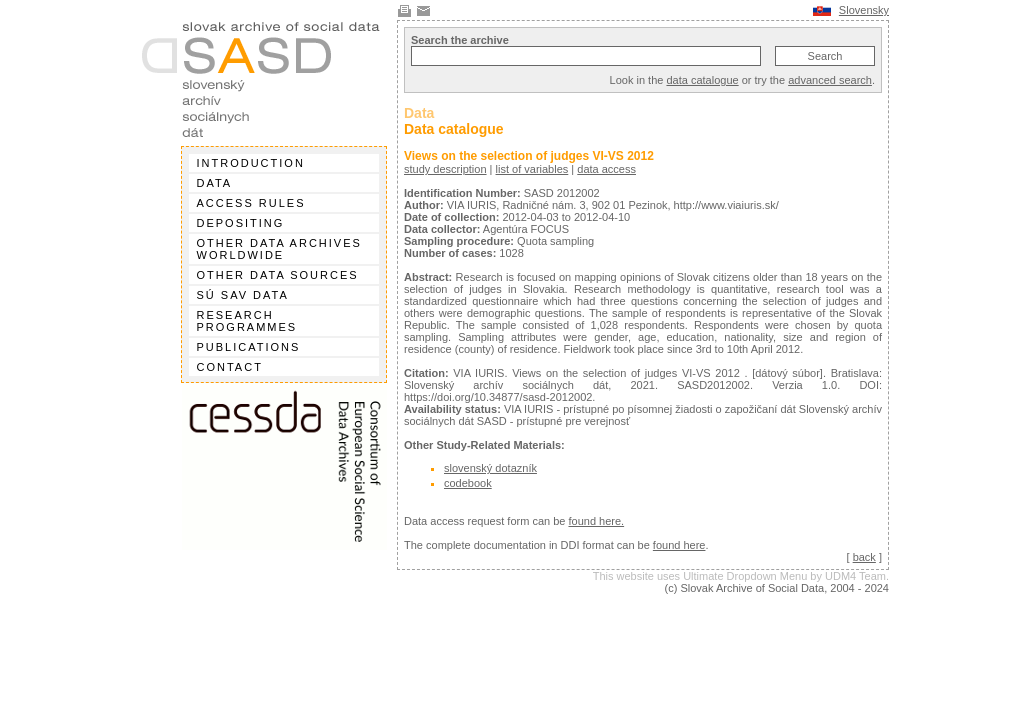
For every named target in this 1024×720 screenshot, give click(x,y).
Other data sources (278, 275)
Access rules (251, 203)
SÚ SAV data (243, 295)
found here (679, 545)
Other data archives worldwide (279, 249)
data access (606, 169)
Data (215, 183)
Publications (249, 347)
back (864, 557)
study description (445, 169)
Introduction (251, 163)
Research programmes (247, 321)
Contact (230, 367)
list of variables (532, 169)
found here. (596, 521)
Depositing (241, 223)
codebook (468, 483)
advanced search (830, 80)
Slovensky (864, 10)
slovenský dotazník (490, 468)
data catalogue (702, 80)
